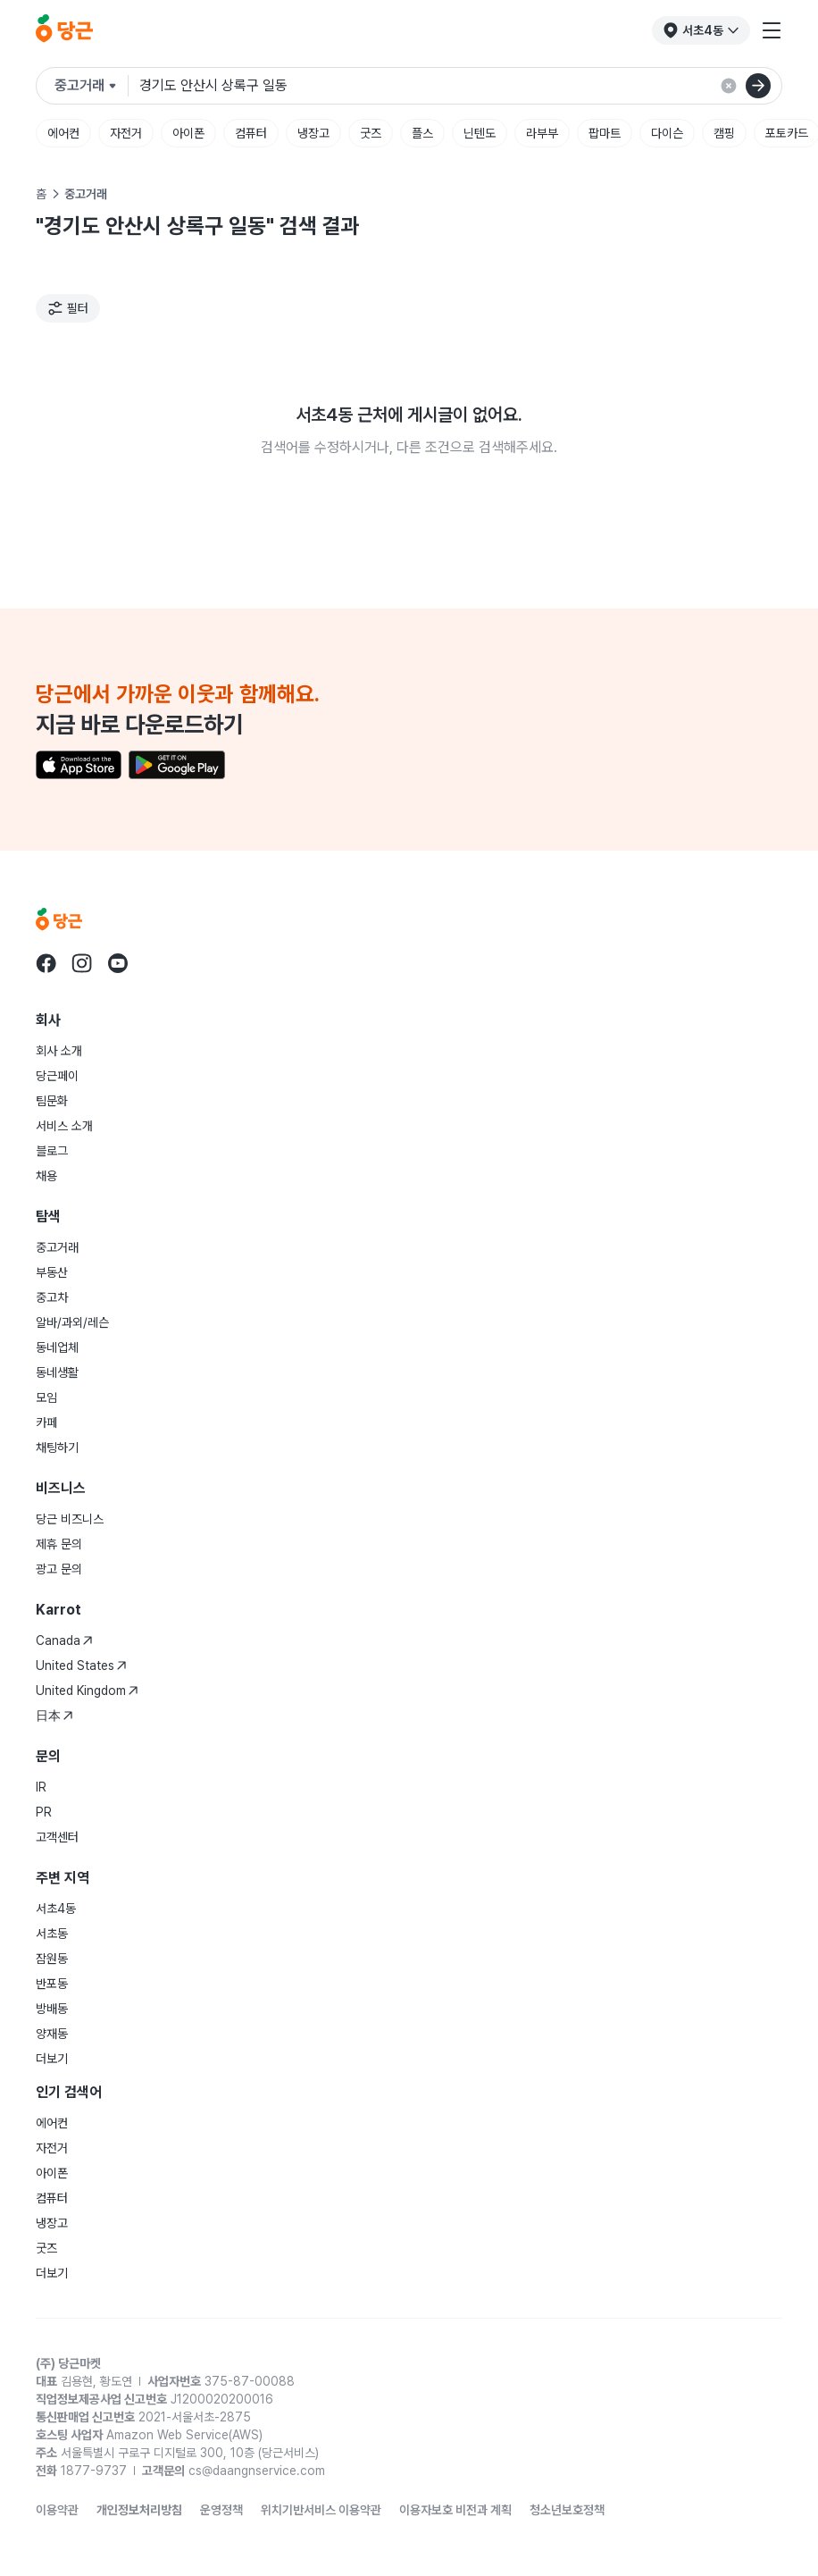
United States (81, 1665)
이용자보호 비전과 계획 (455, 2510)
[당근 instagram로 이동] (82, 963)
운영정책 (221, 2510)
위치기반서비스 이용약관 (321, 2510)
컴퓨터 (251, 133)
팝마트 (604, 133)
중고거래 (57, 1247)
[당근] (64, 30)
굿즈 (370, 133)
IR (41, 1787)
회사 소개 (59, 1051)
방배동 (52, 2008)
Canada (64, 1640)
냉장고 (313, 133)
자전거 (126, 133)
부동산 (52, 1272)
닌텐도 (479, 133)
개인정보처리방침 (139, 2510)
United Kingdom (87, 1690)
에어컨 (63, 133)
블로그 (52, 1151)
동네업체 (57, 1347)
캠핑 (724, 133)
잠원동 (52, 1958)
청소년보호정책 (567, 2510)
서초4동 (56, 1908)
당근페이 (57, 1076)
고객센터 (57, 1837)
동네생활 (57, 1372)
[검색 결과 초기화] (729, 86)
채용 (46, 1176)
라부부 (542, 133)
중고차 (52, 1297)
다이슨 (667, 133)
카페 (46, 1422)
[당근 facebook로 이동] (46, 963)
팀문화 (52, 1101)
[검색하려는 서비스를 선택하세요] (91, 85)
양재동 (52, 2033)
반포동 (52, 1983)
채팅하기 (57, 1447)
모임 (46, 1397)
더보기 (52, 2059)
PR (44, 1812)
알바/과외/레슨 (72, 1322)
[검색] (758, 85)
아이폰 (188, 133)
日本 (54, 1715)
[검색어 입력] (460, 86)
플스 (422, 133)
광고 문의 (59, 1569)
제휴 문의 (59, 1544)
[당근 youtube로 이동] (118, 963)
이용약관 (57, 2510)
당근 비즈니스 (70, 1519)
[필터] (68, 308)
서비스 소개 (64, 1126)
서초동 (52, 1933)
